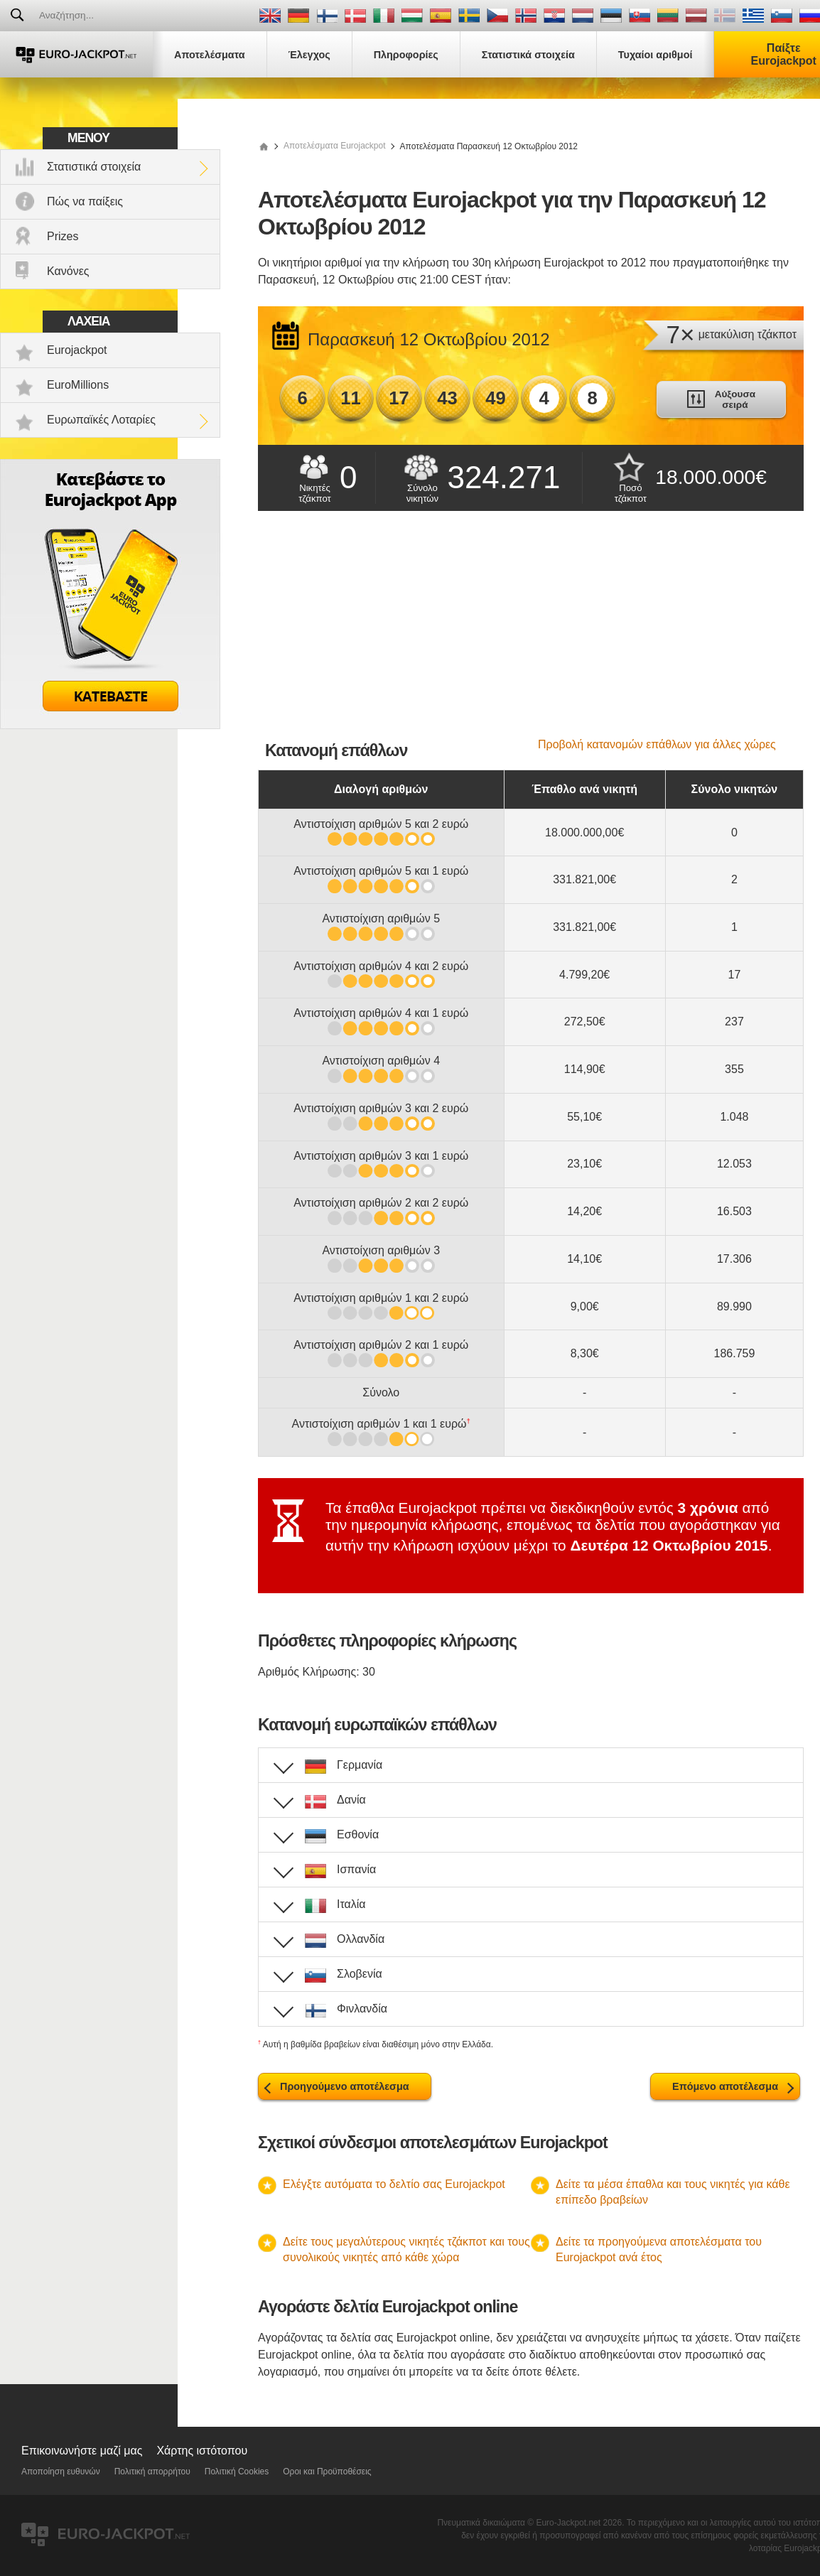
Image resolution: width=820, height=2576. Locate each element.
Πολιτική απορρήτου (152, 2472)
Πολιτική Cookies (237, 2472)
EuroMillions (78, 385)
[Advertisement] (531, 631)
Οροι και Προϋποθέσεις (327, 2472)
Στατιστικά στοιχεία (94, 167)
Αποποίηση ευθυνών (60, 2472)
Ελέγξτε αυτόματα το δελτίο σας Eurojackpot (394, 2184)
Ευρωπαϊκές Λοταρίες (101, 420)
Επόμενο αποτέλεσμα (725, 2086)
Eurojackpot (77, 350)
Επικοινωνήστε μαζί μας (81, 2451)
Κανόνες (68, 271)
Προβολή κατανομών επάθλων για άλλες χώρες (657, 744)
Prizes (62, 236)
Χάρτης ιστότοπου (201, 2451)
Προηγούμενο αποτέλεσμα (344, 2086)
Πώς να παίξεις (85, 201)
